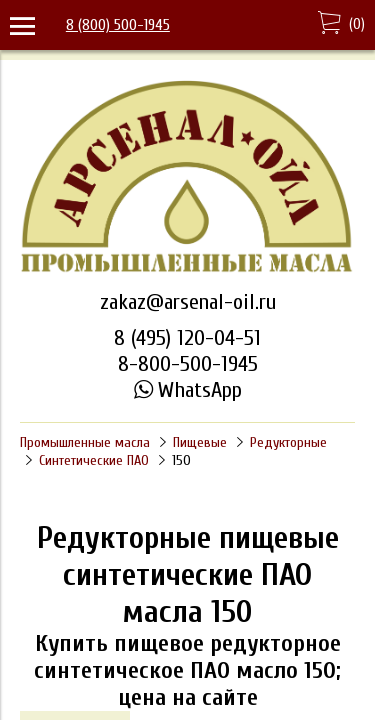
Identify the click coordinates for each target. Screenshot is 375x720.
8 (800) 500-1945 (118, 25)
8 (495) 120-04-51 (187, 338)
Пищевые (200, 442)
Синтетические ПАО (94, 460)
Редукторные (288, 442)
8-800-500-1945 (188, 364)
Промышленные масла (85, 442)
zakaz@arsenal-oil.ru (188, 302)
